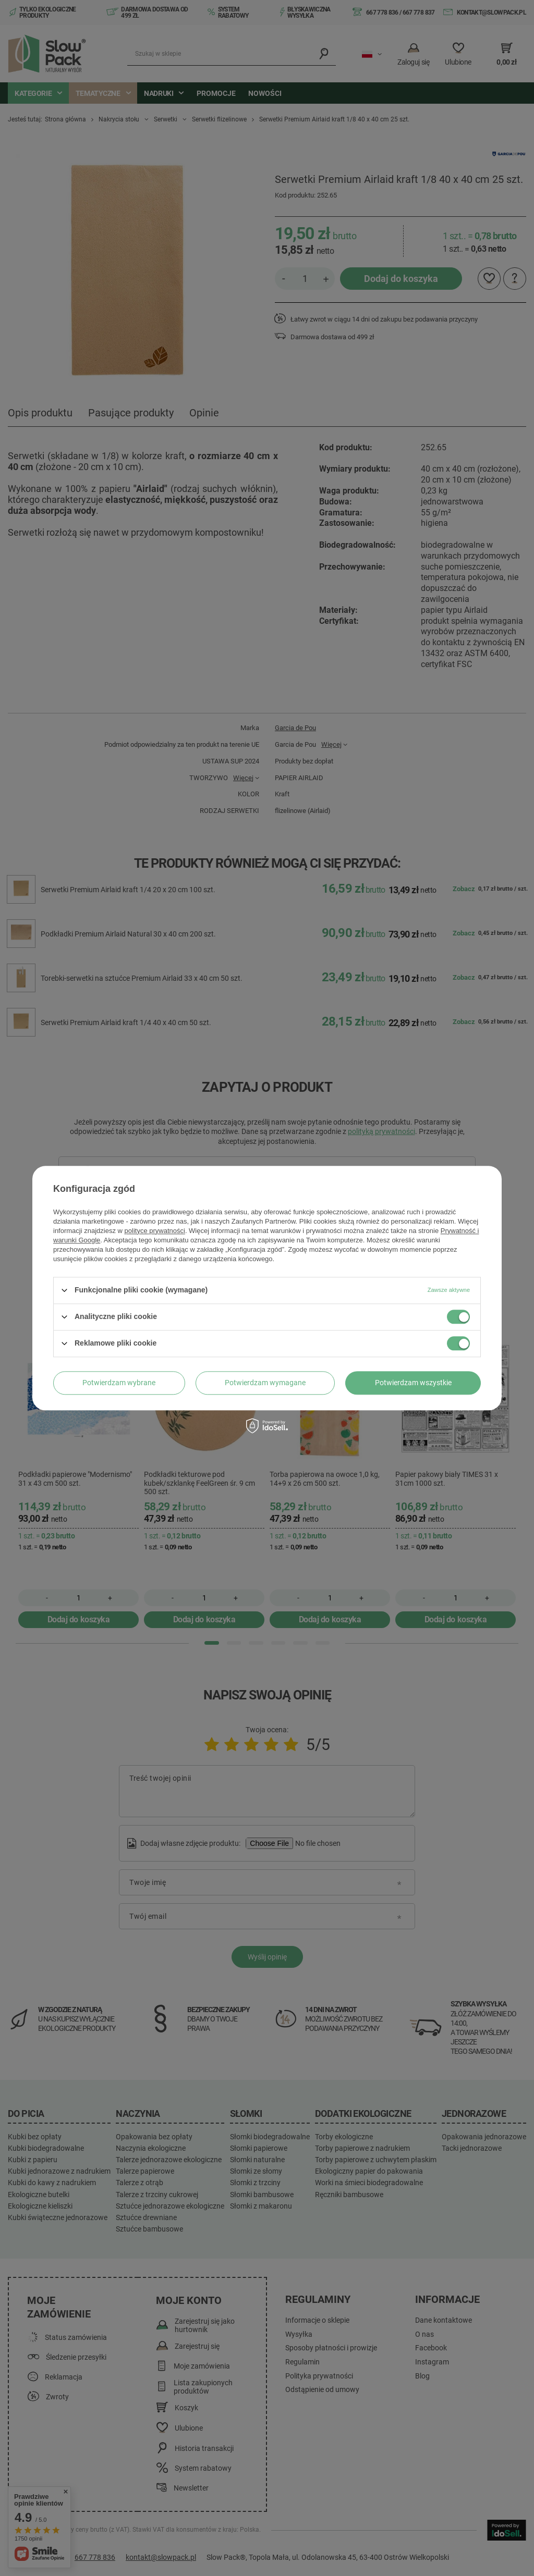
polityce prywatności (155, 1231)
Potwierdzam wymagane (265, 1382)
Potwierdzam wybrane (118, 1382)
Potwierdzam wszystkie (413, 1382)
